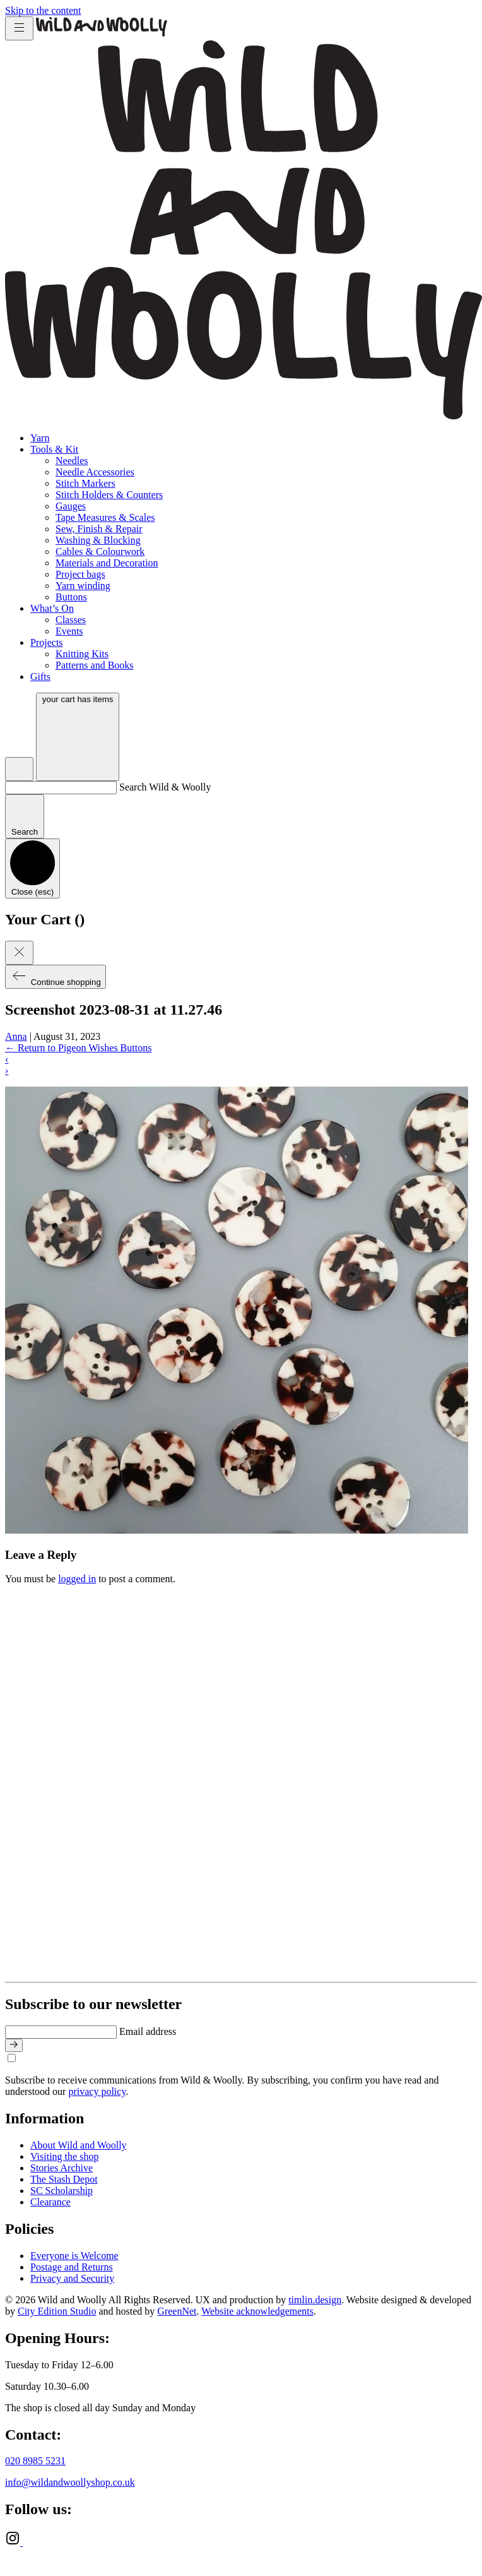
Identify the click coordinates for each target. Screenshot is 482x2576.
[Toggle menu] (19, 28)
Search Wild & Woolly (165, 787)
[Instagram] (14, 2542)
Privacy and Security (72, 2278)
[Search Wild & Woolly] (61, 787)
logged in (77, 1578)
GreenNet (176, 2311)
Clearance (50, 2202)
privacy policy (97, 2091)
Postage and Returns (71, 2267)
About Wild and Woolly (78, 2145)
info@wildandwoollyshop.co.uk (70, 2482)
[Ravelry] (30, 2542)
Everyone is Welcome (74, 2255)
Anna (16, 1036)
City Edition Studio (57, 2311)
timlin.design (314, 2299)
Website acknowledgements (257, 2311)
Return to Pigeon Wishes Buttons (78, 1047)
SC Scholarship (61, 2190)
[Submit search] (24, 816)
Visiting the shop (64, 2156)
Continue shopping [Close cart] (55, 977)
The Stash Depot (64, 2179)
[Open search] (19, 769)
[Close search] (32, 868)
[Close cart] (19, 953)
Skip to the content (43, 10)
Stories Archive (61, 2167)
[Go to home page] (101, 33)
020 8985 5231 (35, 2460)
